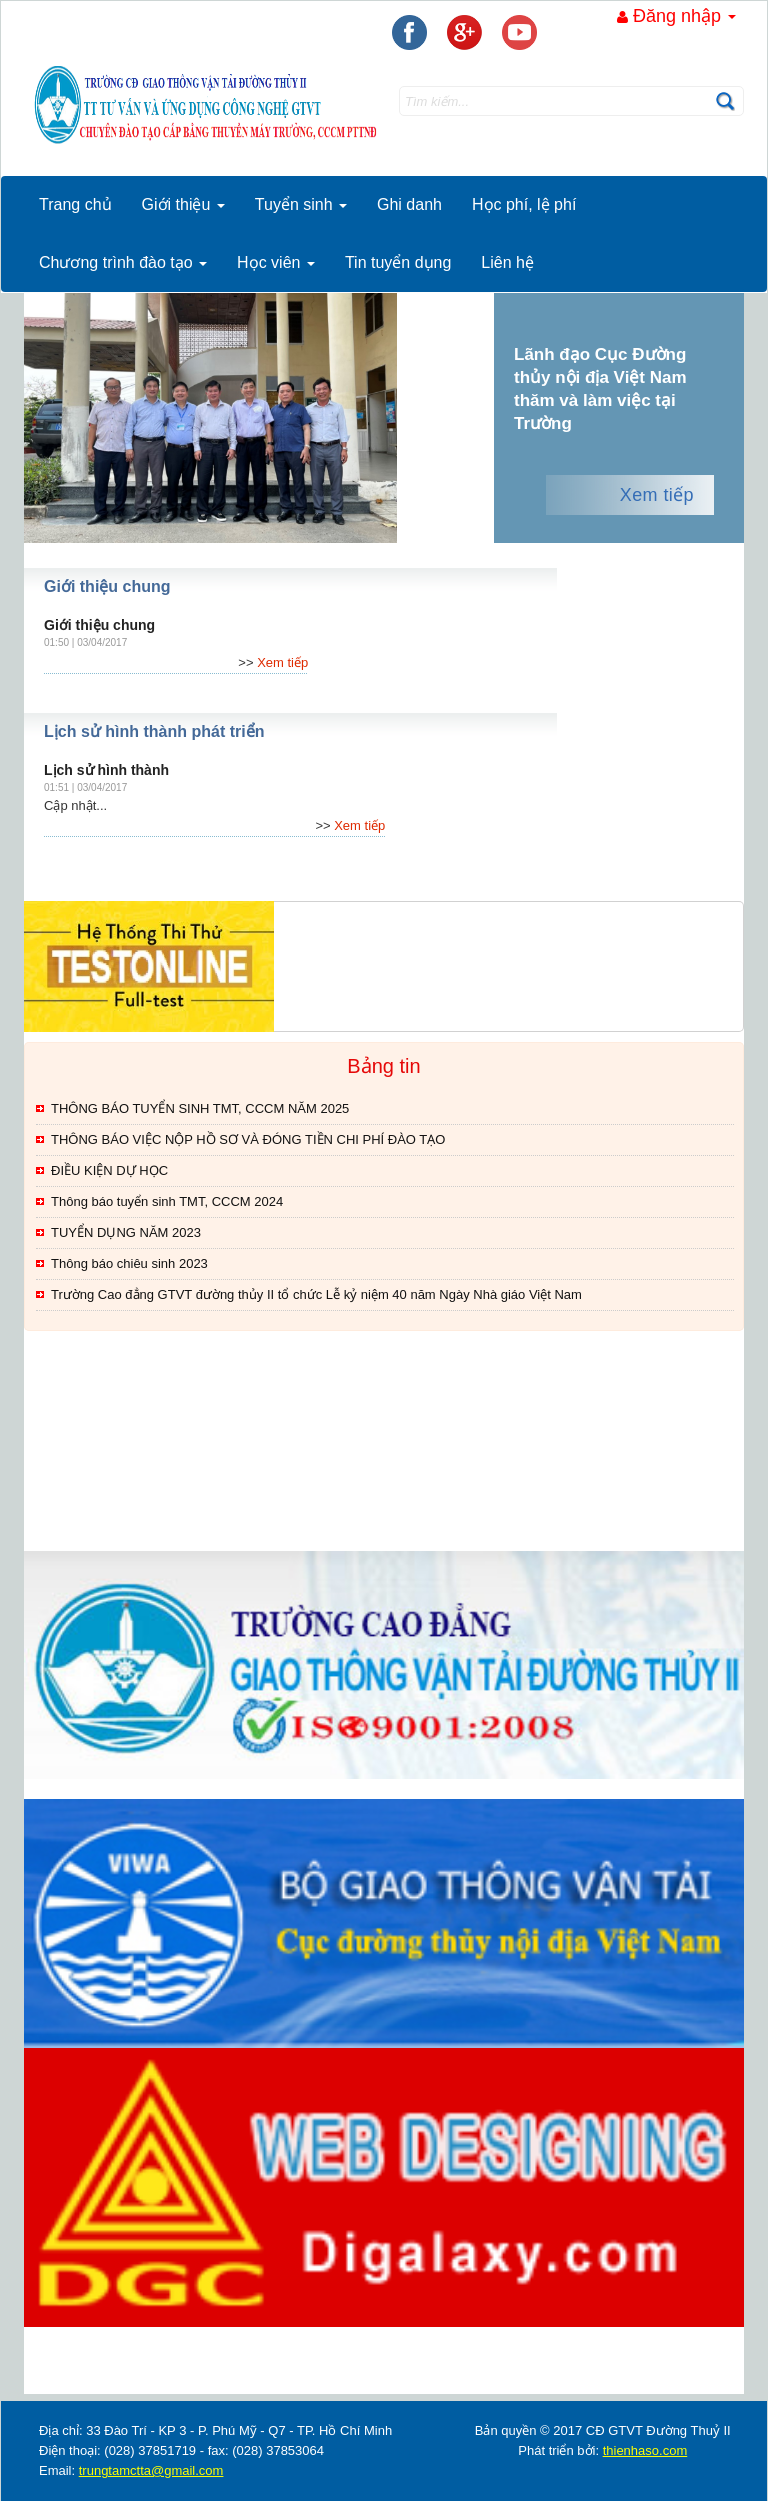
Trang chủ (75, 204)
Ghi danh (409, 204)
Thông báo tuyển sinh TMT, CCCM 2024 (167, 1201)
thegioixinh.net (50, 2378)
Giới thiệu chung (107, 586)
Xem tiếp (657, 495)
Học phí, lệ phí (524, 204)
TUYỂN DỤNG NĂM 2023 (126, 1232)
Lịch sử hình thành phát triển (154, 731)
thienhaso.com (105, 2378)
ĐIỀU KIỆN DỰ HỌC (109, 1170)
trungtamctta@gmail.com (151, 2470)
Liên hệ (507, 262)
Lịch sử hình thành (106, 770)
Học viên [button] (276, 262)
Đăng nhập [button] (676, 16)
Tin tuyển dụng (398, 262)
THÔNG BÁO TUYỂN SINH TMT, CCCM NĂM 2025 (200, 1108)
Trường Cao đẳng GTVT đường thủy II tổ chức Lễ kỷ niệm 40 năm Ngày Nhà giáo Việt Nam (316, 1294)
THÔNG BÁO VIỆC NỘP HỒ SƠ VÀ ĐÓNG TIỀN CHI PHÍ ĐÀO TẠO (248, 1139)
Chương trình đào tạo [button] (123, 262)
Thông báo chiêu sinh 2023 (129, 1263)
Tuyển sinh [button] (301, 204)
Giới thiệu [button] (183, 204)
